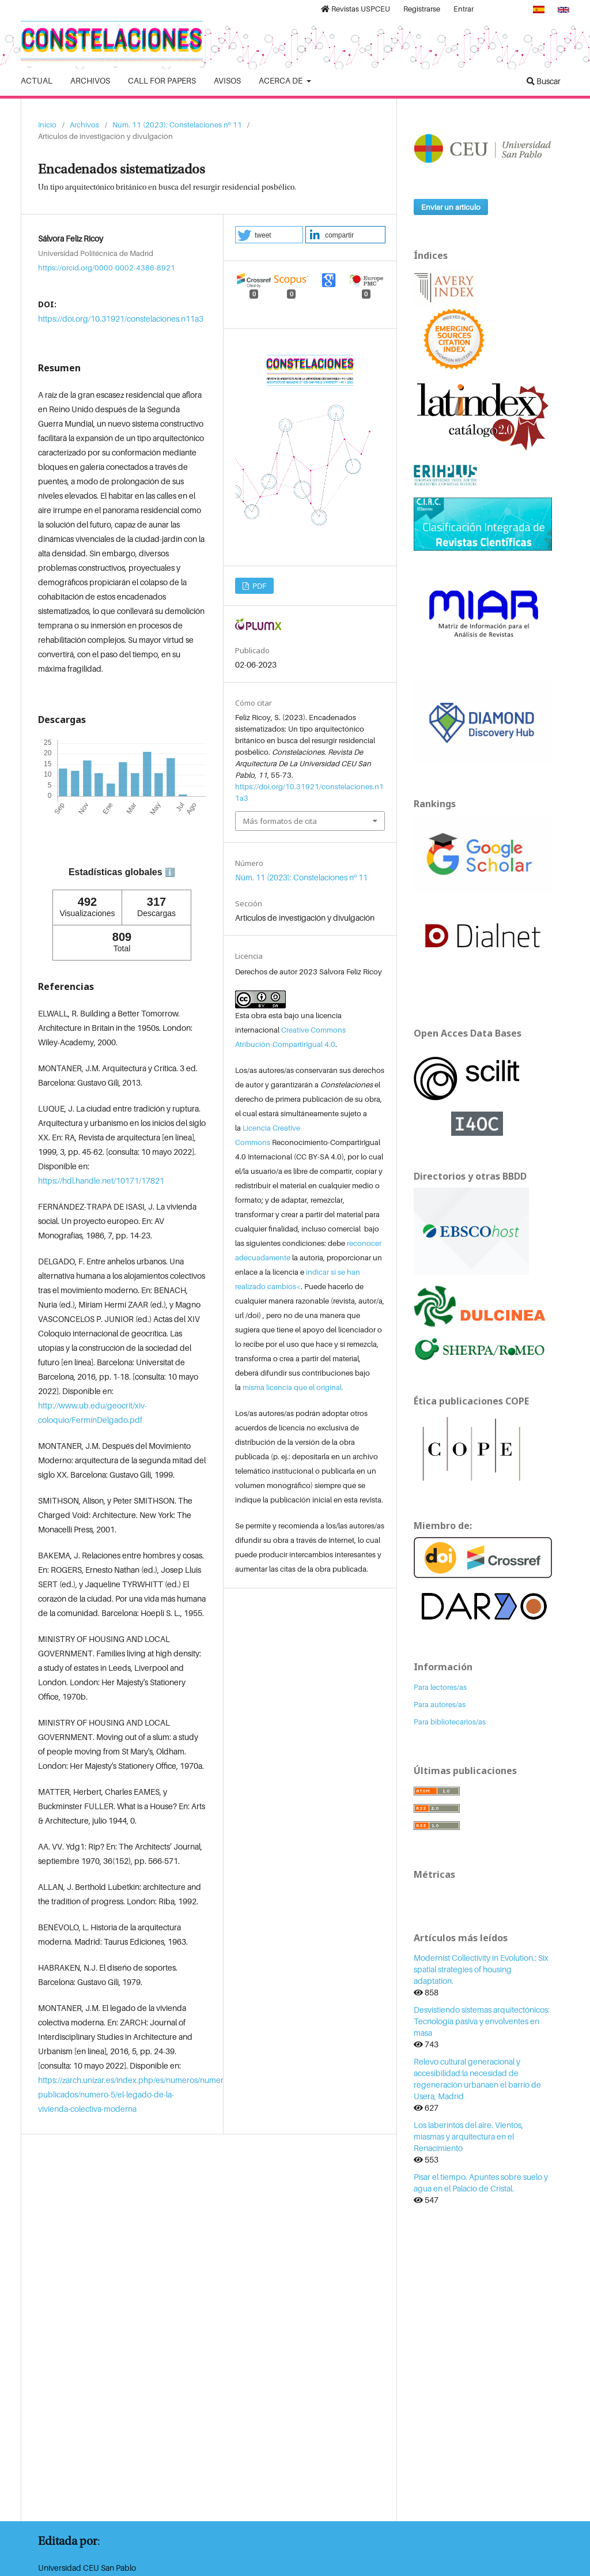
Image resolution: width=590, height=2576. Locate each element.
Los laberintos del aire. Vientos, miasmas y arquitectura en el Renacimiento (468, 2136)
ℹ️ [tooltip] (170, 872)
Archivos (90, 80)
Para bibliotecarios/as (450, 1721)
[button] (268, 234)
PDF (258, 585)
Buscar (544, 81)
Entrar (463, 8)
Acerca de (281, 80)
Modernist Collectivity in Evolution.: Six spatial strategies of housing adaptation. (481, 1969)
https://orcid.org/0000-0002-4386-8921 (106, 267)
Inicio (47, 124)
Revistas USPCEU (355, 8)
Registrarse (421, 8)
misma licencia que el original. (293, 1387)
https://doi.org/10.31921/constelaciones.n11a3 (120, 318)
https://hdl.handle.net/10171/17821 (101, 1180)
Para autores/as (440, 1704)
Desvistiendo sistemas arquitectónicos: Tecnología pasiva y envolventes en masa (482, 2021)
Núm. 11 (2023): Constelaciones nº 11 (177, 124)
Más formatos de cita (280, 821)
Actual (36, 80)
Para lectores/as (440, 1687)
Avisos (227, 80)
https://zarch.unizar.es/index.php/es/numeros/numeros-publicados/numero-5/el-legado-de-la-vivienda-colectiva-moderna (136, 2094)
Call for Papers (162, 80)
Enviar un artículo (451, 207)
